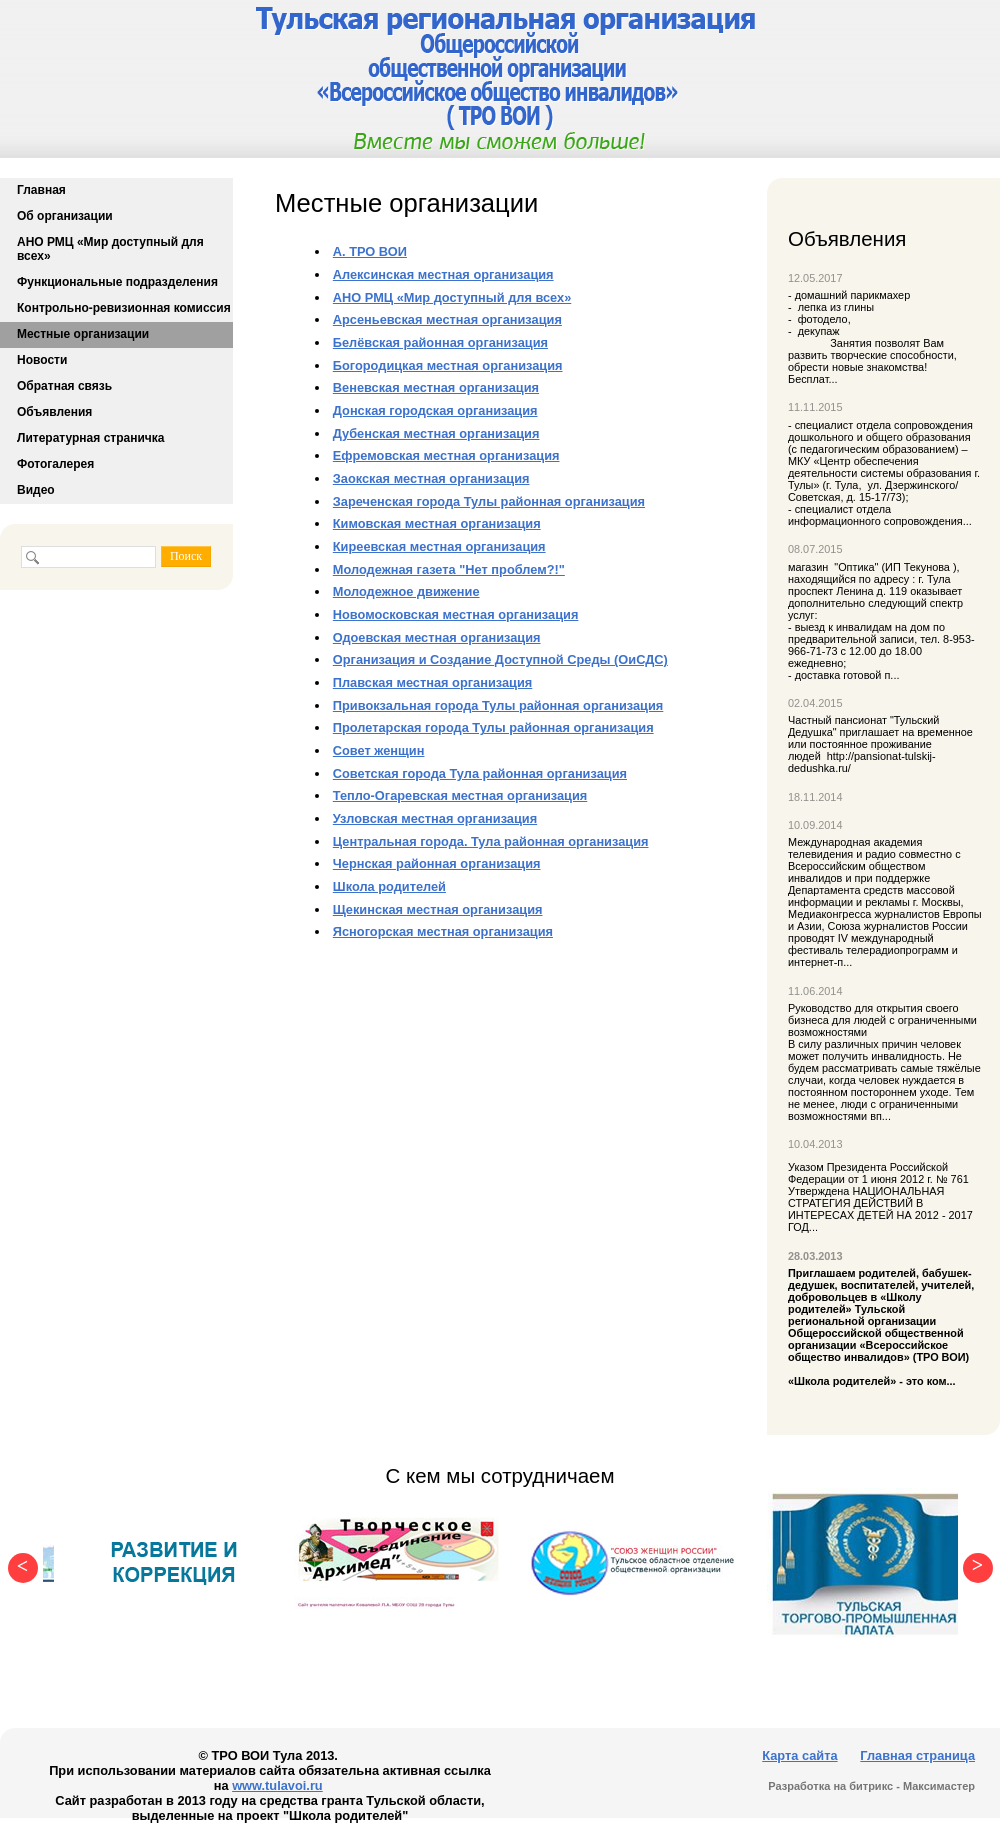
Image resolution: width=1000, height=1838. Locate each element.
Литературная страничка (90, 438)
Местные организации (83, 334)
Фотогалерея (55, 464)
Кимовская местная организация (437, 523)
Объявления (54, 412)
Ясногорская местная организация (443, 931)
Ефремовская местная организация (446, 455)
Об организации (65, 216)
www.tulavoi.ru (277, 1785)
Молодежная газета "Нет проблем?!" (449, 569)
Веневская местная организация (436, 387)
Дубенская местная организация (436, 433)
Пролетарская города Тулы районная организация (493, 727)
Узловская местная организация (435, 818)
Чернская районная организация (437, 863)
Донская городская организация (435, 410)
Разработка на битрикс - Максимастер (871, 1786)
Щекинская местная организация (438, 909)
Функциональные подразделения (117, 282)
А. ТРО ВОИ (370, 251)
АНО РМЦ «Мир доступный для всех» (110, 249)
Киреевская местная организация (439, 546)
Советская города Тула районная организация (480, 773)
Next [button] (973, 1563)
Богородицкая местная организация (448, 365)
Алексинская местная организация (443, 274)
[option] (174, 1563)
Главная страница (917, 1755)
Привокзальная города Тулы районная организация (498, 705)
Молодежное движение (406, 591)
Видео (36, 490)
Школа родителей (389, 886)
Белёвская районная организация (440, 342)
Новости (42, 360)
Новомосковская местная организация (456, 614)
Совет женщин (379, 750)
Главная (41, 190)
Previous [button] (18, 1563)
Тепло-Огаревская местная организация (460, 795)
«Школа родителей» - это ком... (885, 1327)
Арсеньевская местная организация (447, 319)
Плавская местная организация (433, 682)
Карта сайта (799, 1755)
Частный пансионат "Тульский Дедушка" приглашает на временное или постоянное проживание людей (880, 738)
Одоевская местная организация (437, 637)
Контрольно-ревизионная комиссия (124, 308)
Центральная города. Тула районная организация (491, 841)
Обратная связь (64, 386)
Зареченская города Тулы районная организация (489, 501)
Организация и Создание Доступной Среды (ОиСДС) (500, 659)
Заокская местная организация (431, 478)
